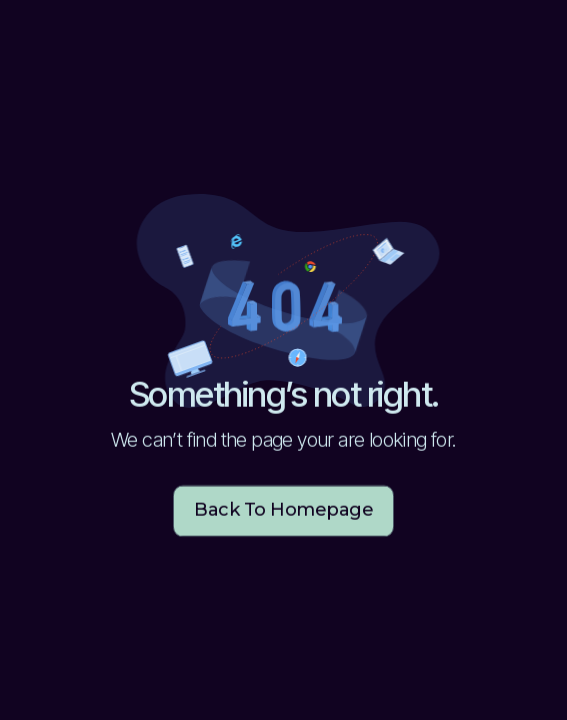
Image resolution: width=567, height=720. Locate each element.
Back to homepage (283, 511)
